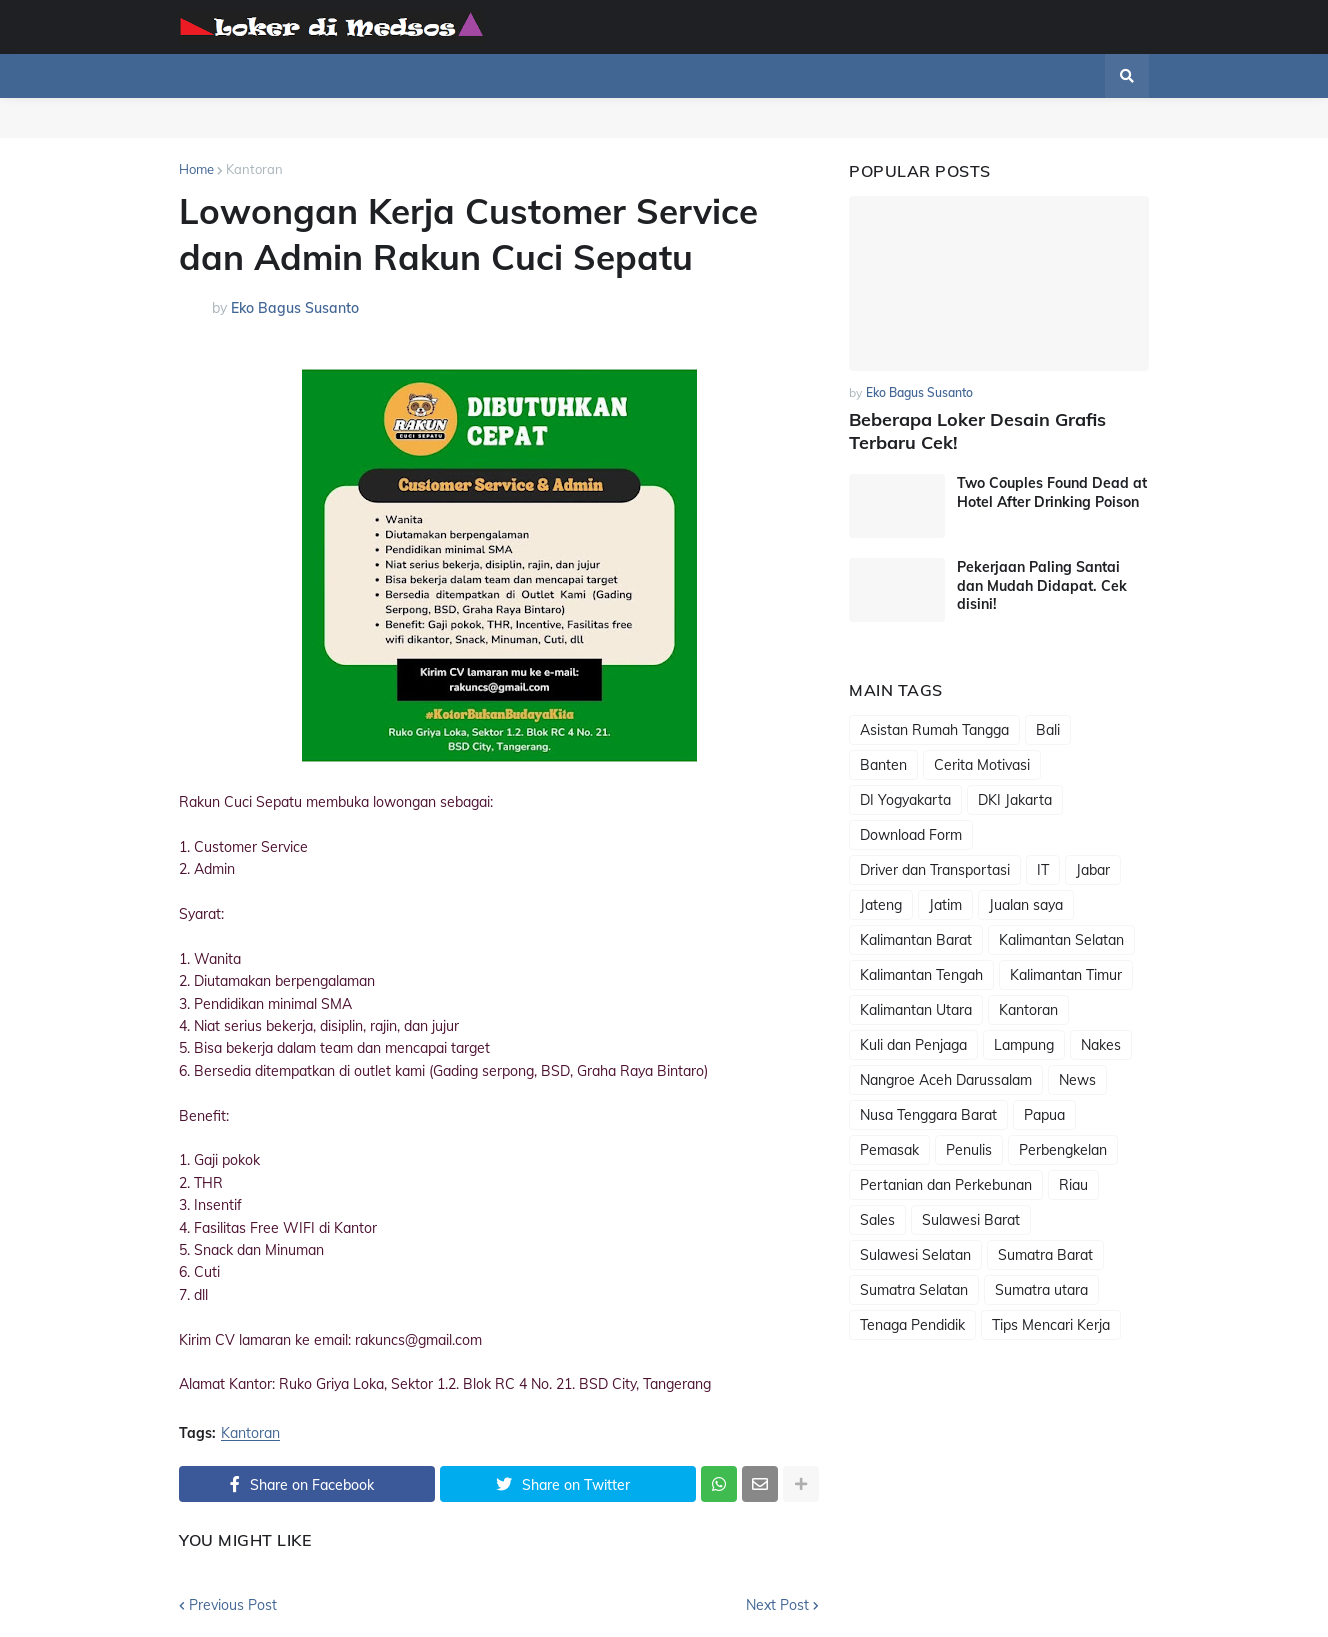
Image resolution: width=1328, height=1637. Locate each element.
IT (1043, 870)
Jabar (1093, 870)
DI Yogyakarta (905, 800)
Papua (1044, 1115)
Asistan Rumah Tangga (934, 730)
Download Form (911, 835)
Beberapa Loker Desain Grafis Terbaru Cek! (977, 431)
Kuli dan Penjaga (913, 1045)
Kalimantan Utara (916, 1010)
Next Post (777, 1605)
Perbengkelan (1063, 1150)
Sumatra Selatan (914, 1290)
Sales (877, 1220)
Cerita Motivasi (982, 765)
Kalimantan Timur (1066, 975)
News (1077, 1080)
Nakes (1101, 1045)
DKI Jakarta (1015, 800)
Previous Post (233, 1605)
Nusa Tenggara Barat (928, 1115)
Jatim (945, 905)
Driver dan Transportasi (935, 870)
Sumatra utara (1041, 1290)
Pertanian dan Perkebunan (946, 1185)
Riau (1073, 1185)
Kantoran (254, 169)
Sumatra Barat (1045, 1255)
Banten (883, 765)
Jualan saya (1026, 905)
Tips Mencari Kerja (1051, 1325)
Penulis (969, 1150)
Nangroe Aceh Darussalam (946, 1080)
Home (196, 169)
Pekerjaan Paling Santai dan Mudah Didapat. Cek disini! (1042, 585)
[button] (1127, 76)
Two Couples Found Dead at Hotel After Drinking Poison (1052, 492)
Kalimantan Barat (916, 940)
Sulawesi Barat (971, 1220)
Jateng (881, 905)
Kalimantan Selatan (1061, 940)
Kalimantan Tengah (921, 975)
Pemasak (889, 1150)
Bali (1048, 730)
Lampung (1024, 1045)
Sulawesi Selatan (915, 1255)
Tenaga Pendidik (912, 1325)
